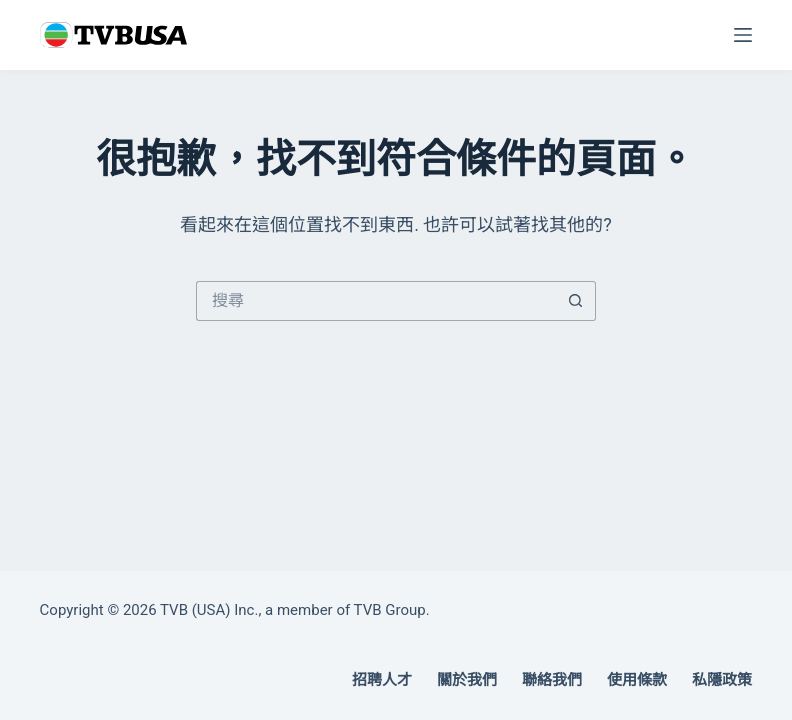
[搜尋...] (376, 301)
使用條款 (637, 680)
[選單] (743, 35)
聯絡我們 (552, 680)
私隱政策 (722, 680)
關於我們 (467, 680)
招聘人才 (382, 680)
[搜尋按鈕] (576, 301)
